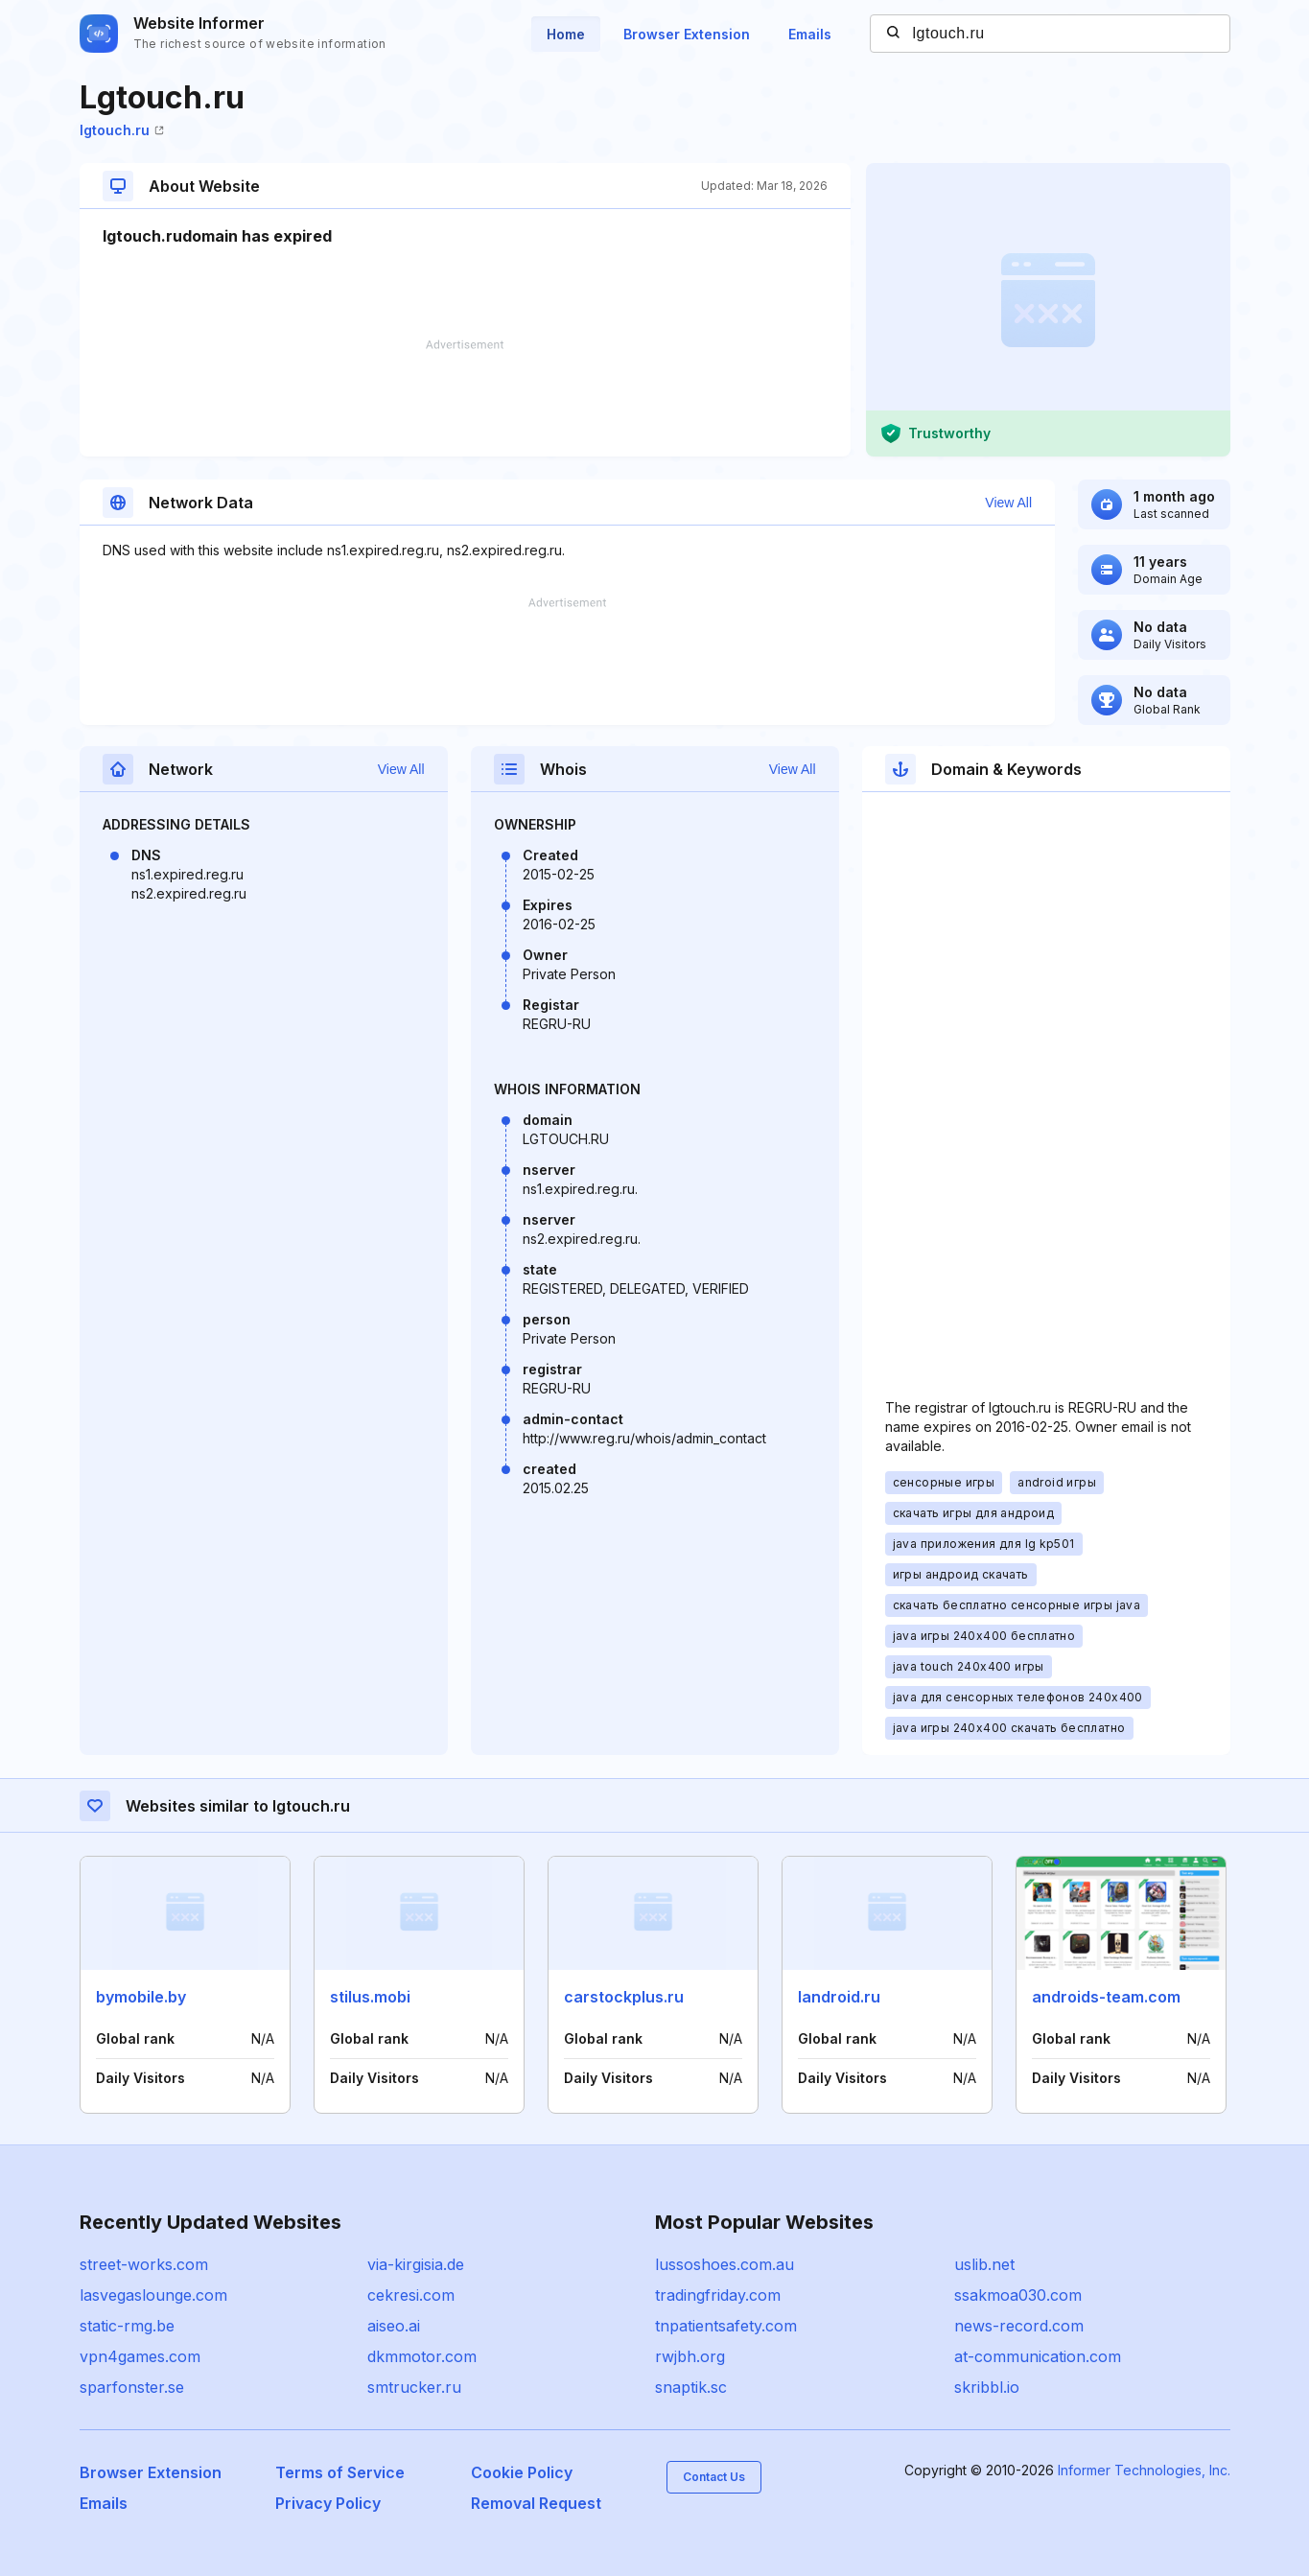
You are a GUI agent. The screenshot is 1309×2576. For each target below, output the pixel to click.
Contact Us (714, 2477)
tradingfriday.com (718, 2295)
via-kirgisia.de (415, 2264)
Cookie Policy (522, 2472)
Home (566, 34)
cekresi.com (411, 2295)
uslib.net (984, 2264)
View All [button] (1008, 502)
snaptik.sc (691, 2387)
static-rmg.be (127, 2325)
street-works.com (144, 2264)
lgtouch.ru (122, 130)
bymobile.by (141, 1996)
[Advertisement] (465, 398)
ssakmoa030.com (1018, 2295)
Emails (809, 34)
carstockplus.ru (624, 1996)
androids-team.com (1106, 1996)
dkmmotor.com (422, 2356)
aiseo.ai (393, 2325)
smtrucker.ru (414, 2387)
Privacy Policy (328, 2503)
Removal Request (536, 2503)
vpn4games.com (140, 2356)
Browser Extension (686, 34)
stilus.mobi (370, 1996)
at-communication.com (1037, 2356)
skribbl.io (986, 2387)
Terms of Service (340, 2472)
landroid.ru (839, 1996)
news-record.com (1019, 2325)
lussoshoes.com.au (724, 2264)
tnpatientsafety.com (726, 2325)
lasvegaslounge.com (153, 2295)
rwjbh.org (690, 2356)
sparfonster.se (132, 2387)
